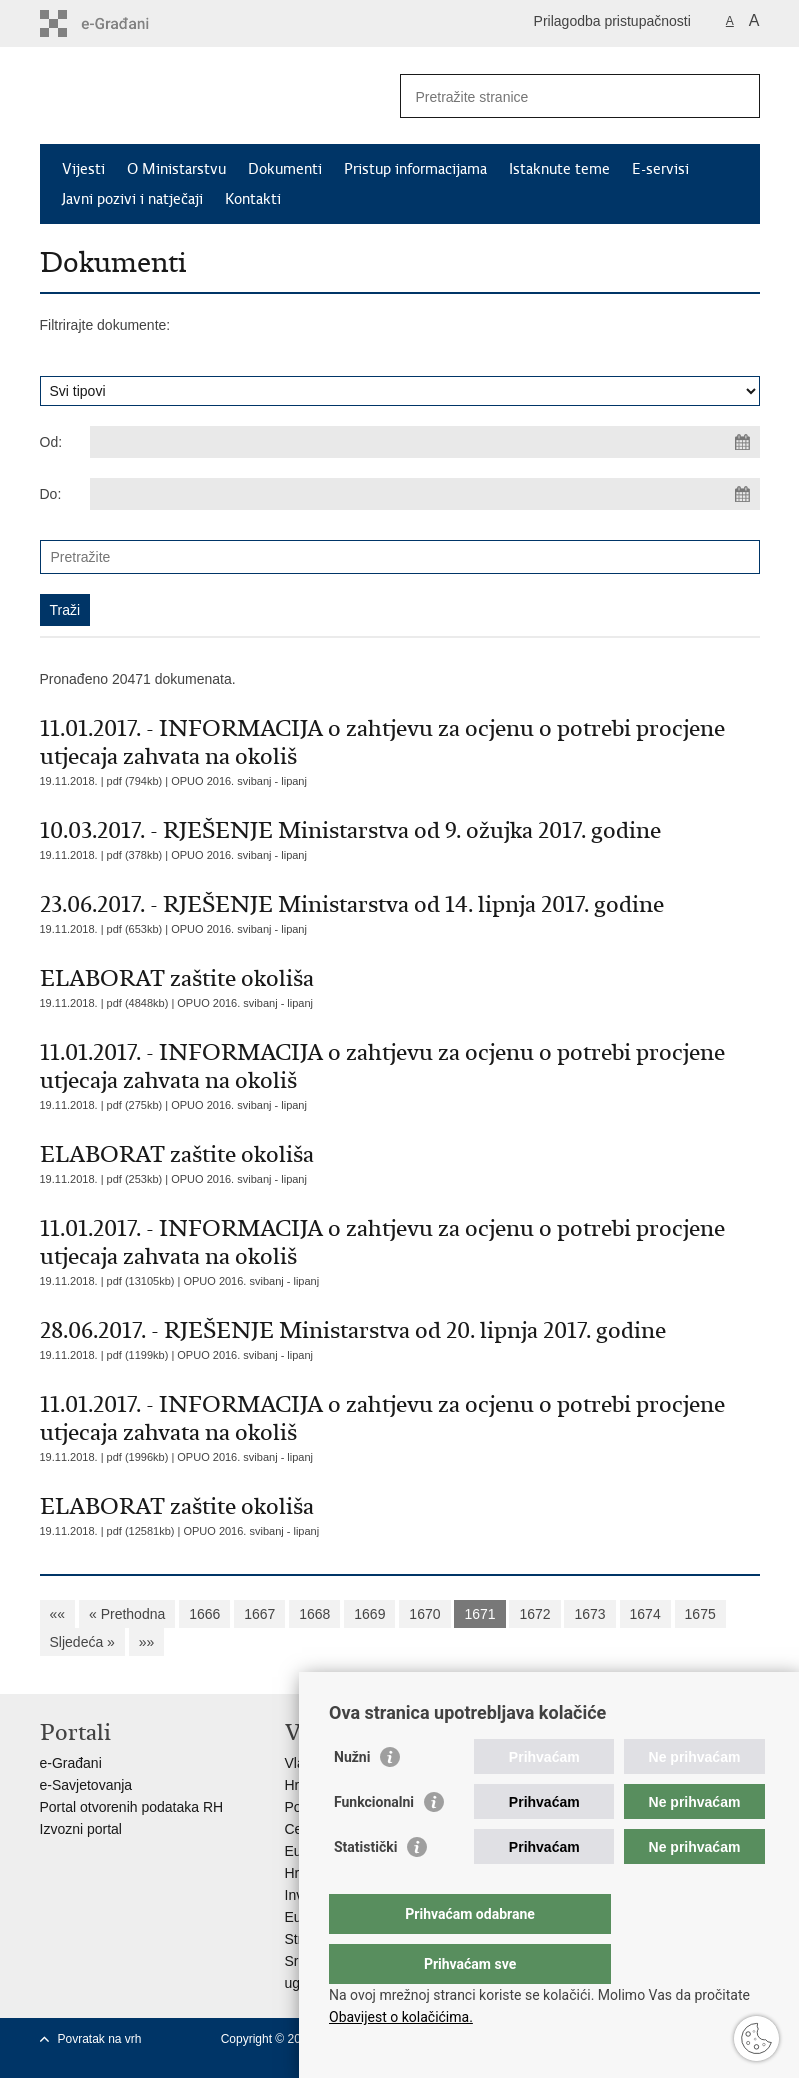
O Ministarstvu (176, 169)
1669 (369, 1614)
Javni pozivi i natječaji (132, 199)
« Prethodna (127, 1614)
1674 (645, 1614)
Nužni (352, 1797)
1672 (534, 1614)
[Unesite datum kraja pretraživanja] (425, 494)
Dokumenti (285, 169)
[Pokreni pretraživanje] (737, 96)
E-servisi (660, 169)
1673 (589, 1614)
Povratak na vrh (100, 2039)
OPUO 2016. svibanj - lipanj (239, 781)
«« (58, 1614)
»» (147, 1642)
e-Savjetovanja (86, 1785)
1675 (700, 1614)
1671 (479, 1614)
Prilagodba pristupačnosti (612, 21)
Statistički (365, 1887)
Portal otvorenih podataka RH (132, 1807)
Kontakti (253, 199)
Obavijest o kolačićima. (401, 2017)
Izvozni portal (81, 1829)
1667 (259, 1614)
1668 (314, 1614)
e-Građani (71, 1763)
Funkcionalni (374, 1842)
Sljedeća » (82, 1642)
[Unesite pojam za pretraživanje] (558, 96)
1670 (424, 1614)
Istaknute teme (559, 169)
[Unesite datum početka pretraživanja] (425, 442)
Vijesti (83, 169)
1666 (204, 1614)
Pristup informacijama (415, 169)
